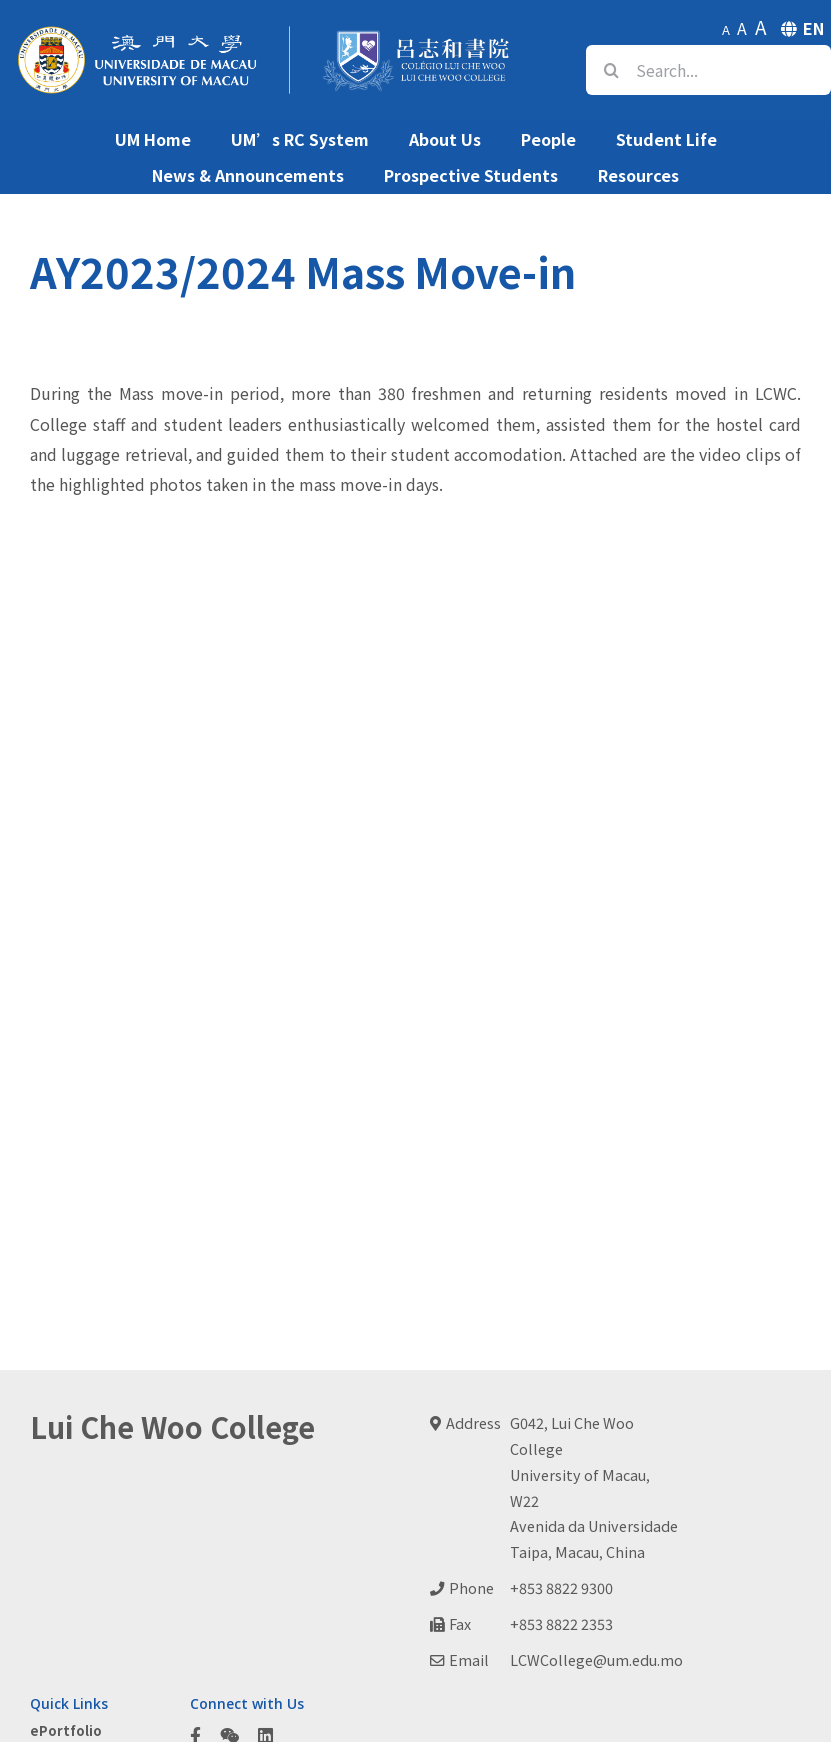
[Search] (611, 70)
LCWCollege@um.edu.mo (596, 1659)
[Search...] (708, 70)
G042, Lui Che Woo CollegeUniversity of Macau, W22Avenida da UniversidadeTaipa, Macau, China (594, 1487)
